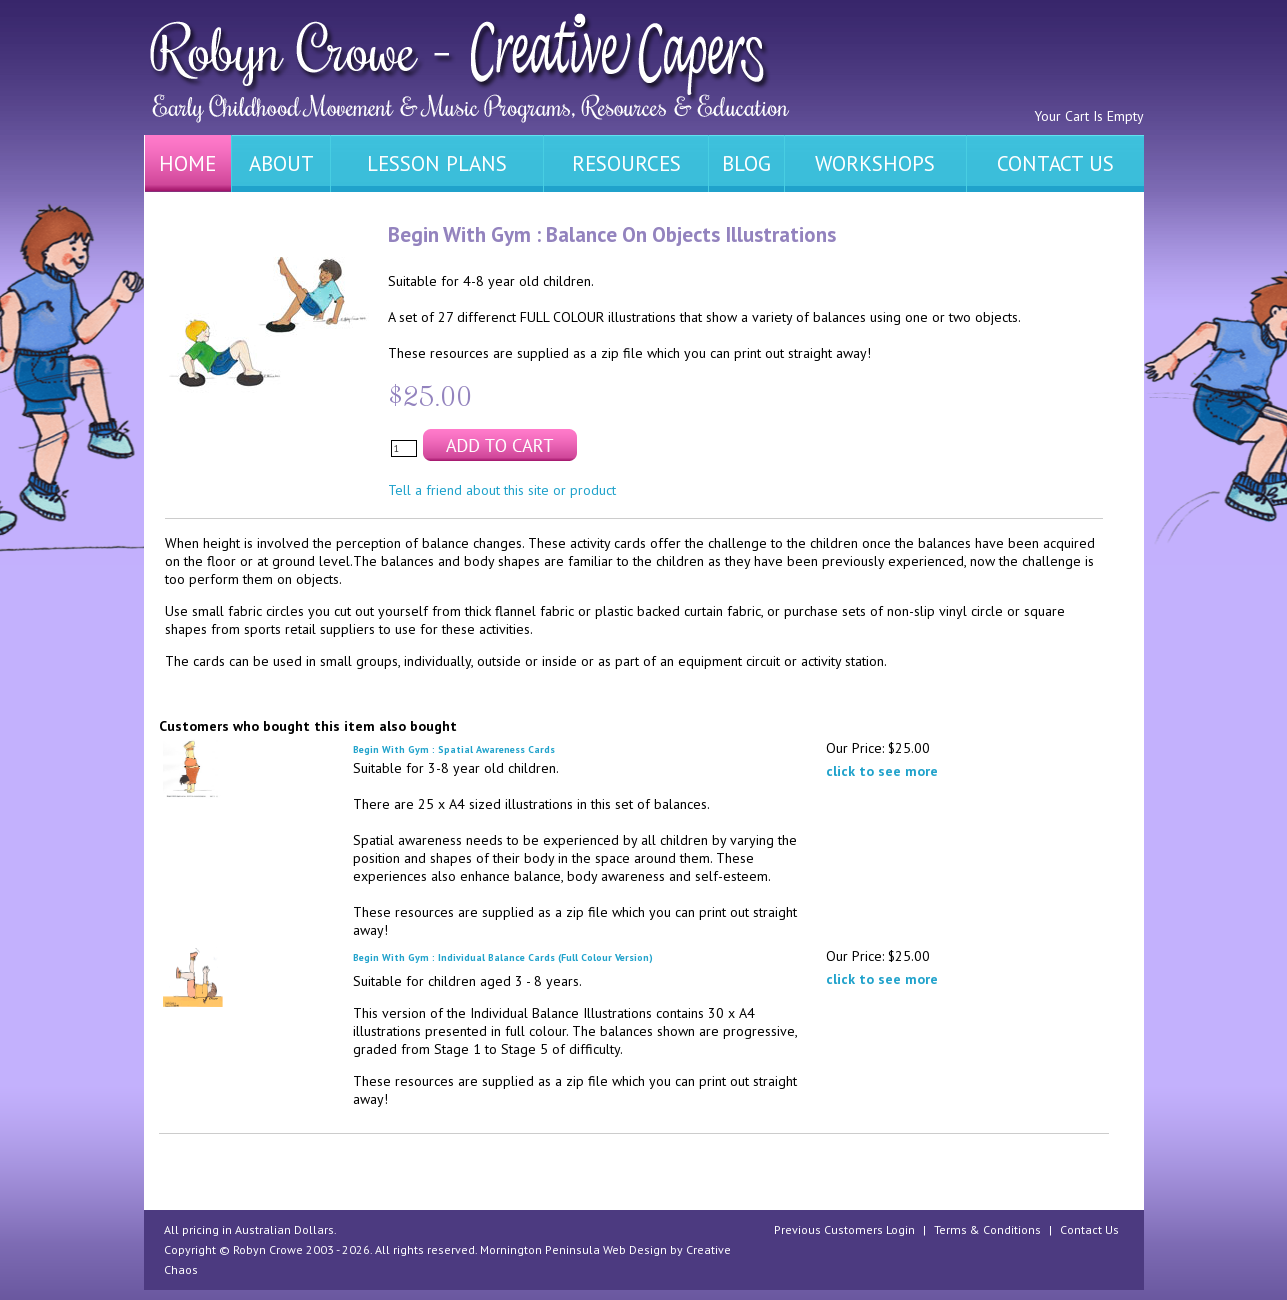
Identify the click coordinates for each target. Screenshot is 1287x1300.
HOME (187, 163)
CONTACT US (1055, 163)
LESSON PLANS (437, 163)
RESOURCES (626, 163)
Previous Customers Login (844, 1229)
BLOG (746, 163)
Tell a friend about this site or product (502, 490)
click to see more (882, 771)
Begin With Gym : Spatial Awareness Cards (454, 749)
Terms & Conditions (987, 1229)
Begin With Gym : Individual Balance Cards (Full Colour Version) (503, 957)
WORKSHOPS (875, 163)
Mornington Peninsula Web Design (573, 1249)
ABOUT (281, 163)
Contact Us (1089, 1229)
